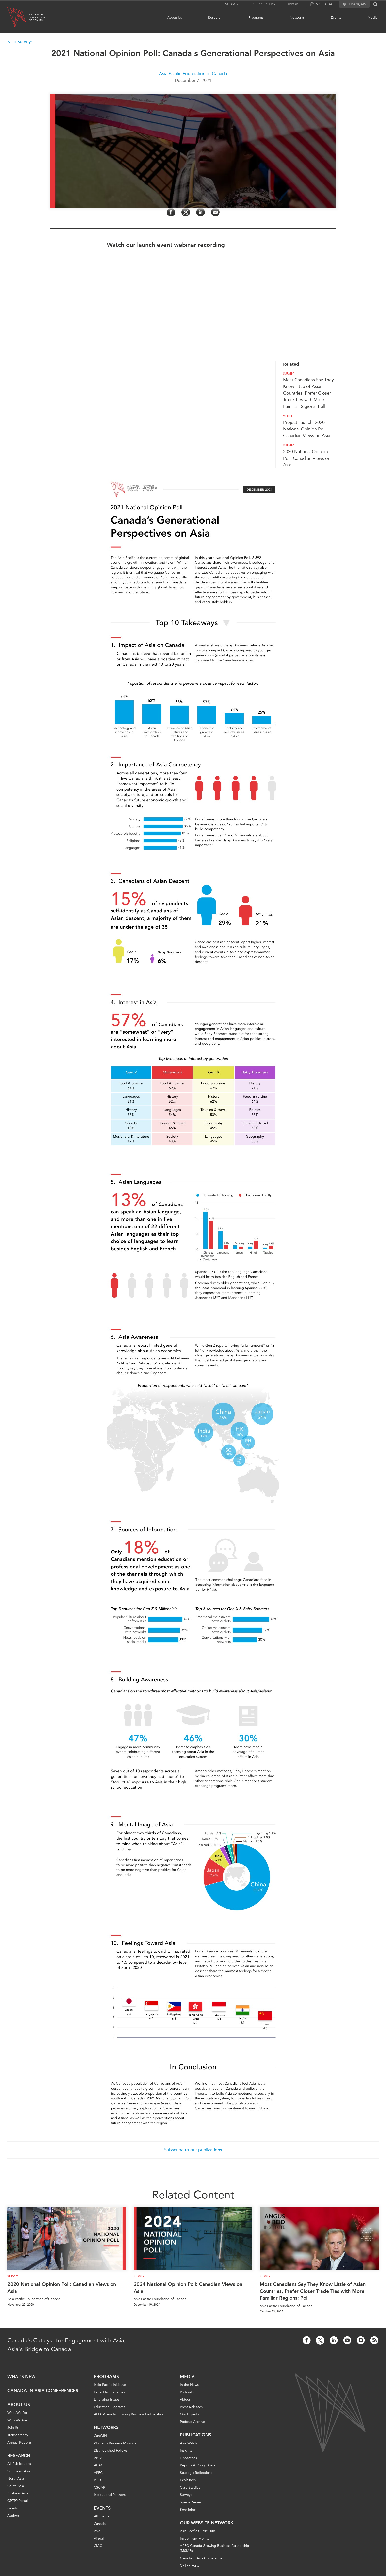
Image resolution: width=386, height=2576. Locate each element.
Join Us (13, 2428)
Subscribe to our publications (193, 2150)
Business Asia (17, 2493)
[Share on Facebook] (171, 212)
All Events (101, 2516)
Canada (100, 2524)
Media (372, 18)
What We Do (17, 2413)
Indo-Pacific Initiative (110, 2385)
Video (287, 416)
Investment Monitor (195, 2538)
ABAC (98, 2465)
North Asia (15, 2479)
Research (215, 18)
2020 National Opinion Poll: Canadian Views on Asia (306, 458)
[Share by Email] (215, 212)
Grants (12, 2508)
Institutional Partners (110, 2495)
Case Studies (190, 2487)
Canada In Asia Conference (201, 2558)
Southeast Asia (18, 2471)
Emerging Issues (106, 2399)
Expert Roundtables (109, 2392)
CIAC (98, 2546)
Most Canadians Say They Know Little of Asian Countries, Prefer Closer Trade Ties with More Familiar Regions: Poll (308, 393)
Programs (256, 18)
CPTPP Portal (17, 2501)
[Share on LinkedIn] (200, 212)
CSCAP (99, 2487)
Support (292, 4)
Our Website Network (206, 2523)
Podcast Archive (192, 2422)
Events (336, 18)
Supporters (264, 4)
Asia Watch (188, 2443)
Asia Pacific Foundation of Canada (193, 73)
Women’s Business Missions (115, 2443)
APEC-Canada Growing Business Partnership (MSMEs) (214, 2548)
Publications (195, 2435)
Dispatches (188, 2458)
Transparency (17, 2435)
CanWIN (100, 2436)
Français (357, 4)
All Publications (19, 2464)
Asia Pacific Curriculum (197, 2531)
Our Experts (189, 2414)
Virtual (99, 2538)
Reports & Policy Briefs (197, 2465)
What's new (21, 2376)
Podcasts (187, 2392)
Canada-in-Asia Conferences (42, 2390)
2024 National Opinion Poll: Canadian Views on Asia (188, 2287)
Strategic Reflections (196, 2473)
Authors (13, 2515)
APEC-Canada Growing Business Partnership (128, 2414)
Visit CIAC (322, 4)
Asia (97, 2531)
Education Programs (109, 2407)
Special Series (190, 2502)
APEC (98, 2473)
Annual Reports (19, 2442)
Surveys (186, 2495)
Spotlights (188, 2510)
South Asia (15, 2486)
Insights (186, 2450)
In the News (189, 2385)
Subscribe (234, 4)
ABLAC (99, 2458)
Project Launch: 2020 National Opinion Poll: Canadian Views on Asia (306, 429)
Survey (288, 373)
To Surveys (22, 41)
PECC (98, 2480)
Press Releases (191, 2407)
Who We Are (17, 2420)
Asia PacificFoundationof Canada (37, 17)
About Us (174, 18)
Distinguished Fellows (110, 2450)
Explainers (188, 2480)
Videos (185, 2399)
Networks (297, 18)
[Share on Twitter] (185, 212)
